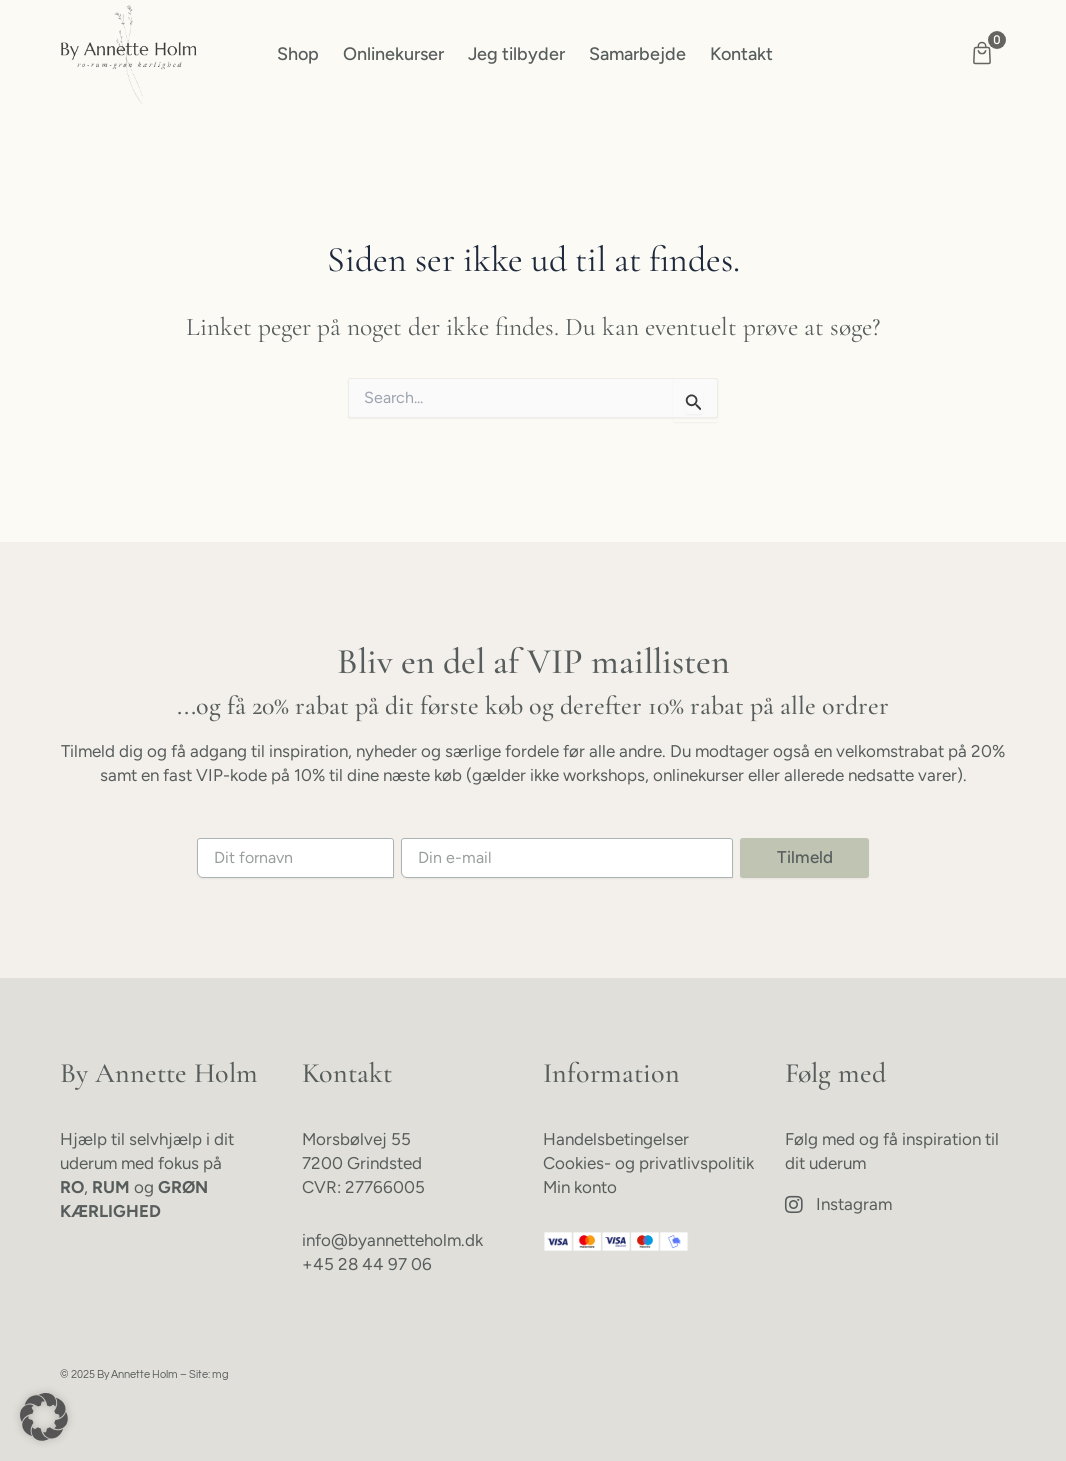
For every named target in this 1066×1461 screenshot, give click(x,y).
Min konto (580, 1187)
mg (220, 1374)
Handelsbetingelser (616, 1139)
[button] (44, 1417)
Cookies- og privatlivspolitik (648, 1163)
